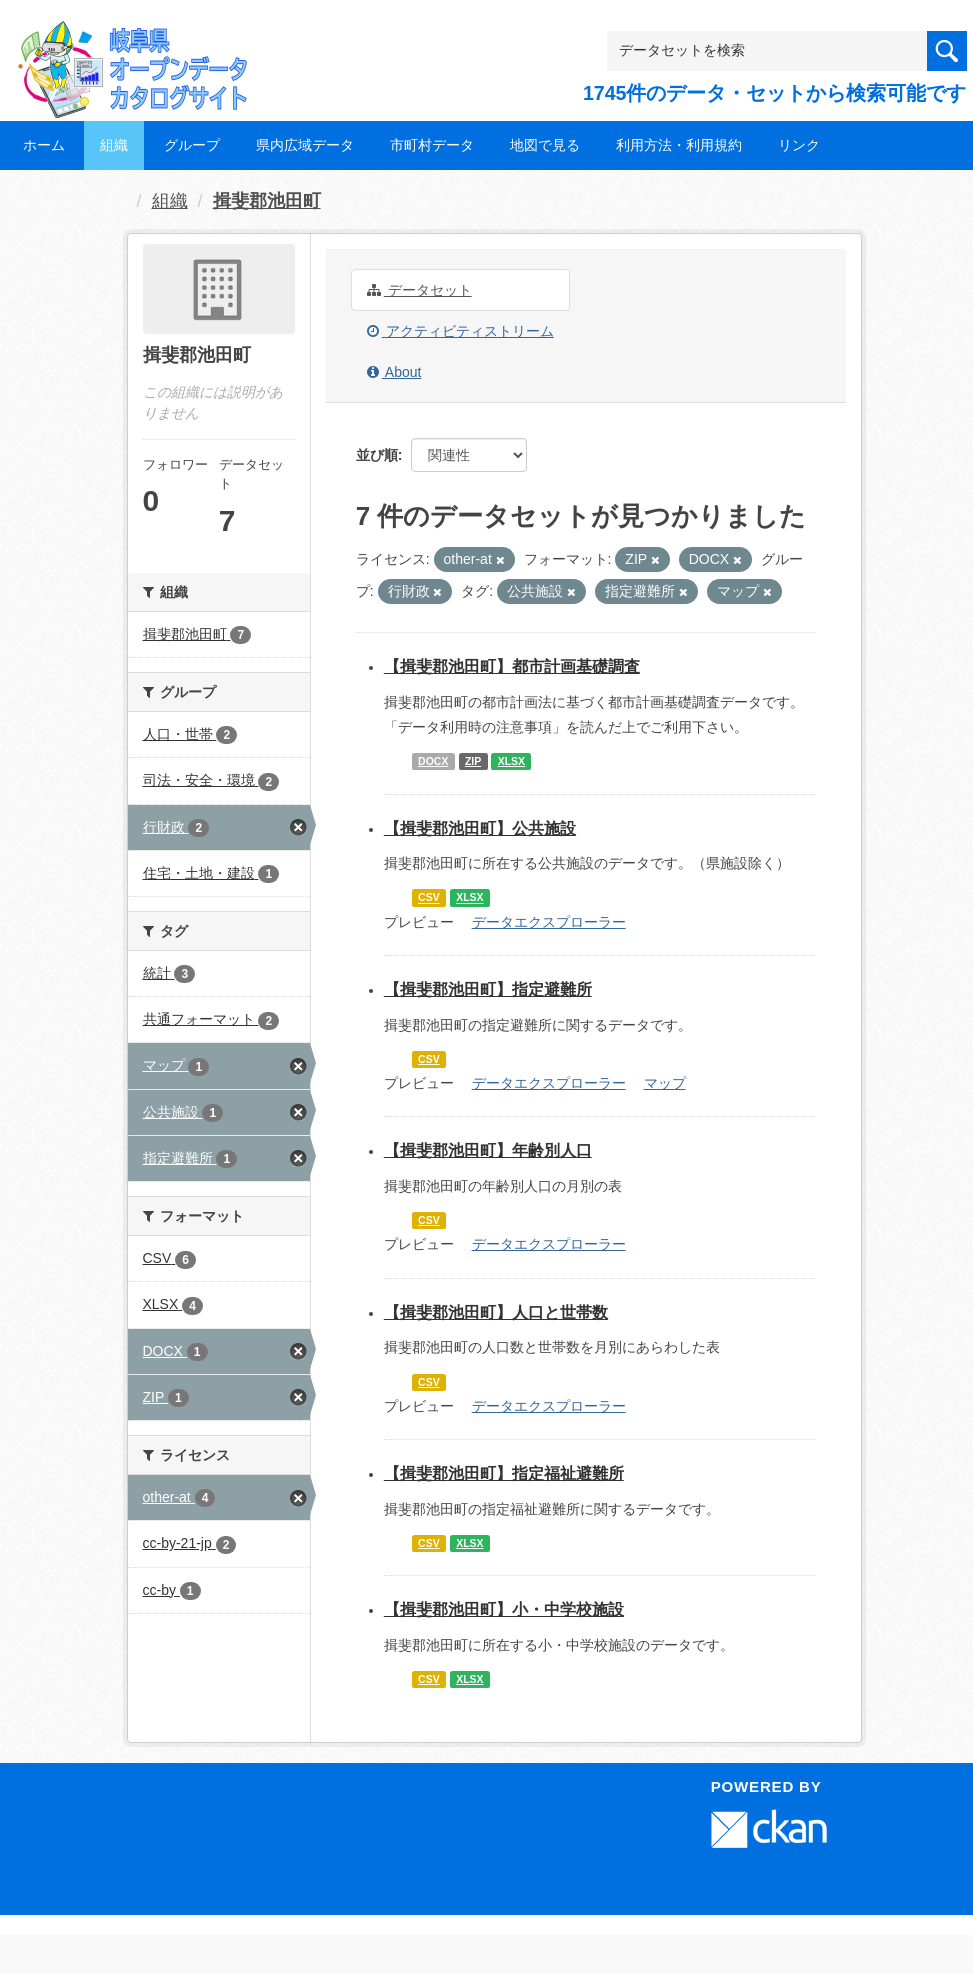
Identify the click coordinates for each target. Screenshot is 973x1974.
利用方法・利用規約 (679, 145)
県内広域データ (305, 145)
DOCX (433, 761)
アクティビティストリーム (460, 331)
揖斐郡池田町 (267, 201)
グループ (192, 145)
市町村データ (432, 145)
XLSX (511, 761)
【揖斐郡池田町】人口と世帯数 (496, 1312)
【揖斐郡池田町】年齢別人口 (488, 1150)
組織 (114, 145)
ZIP (473, 761)
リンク (799, 145)
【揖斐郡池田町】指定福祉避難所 (504, 1473)
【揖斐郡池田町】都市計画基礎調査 (512, 666)
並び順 (377, 455)
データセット (419, 290)
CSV (429, 898)
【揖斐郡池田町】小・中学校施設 (504, 1609)
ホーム (44, 145)
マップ (665, 1083)
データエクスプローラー (549, 922)
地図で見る (545, 145)
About (394, 372)
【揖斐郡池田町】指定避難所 (488, 989)
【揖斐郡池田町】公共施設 (480, 828)
